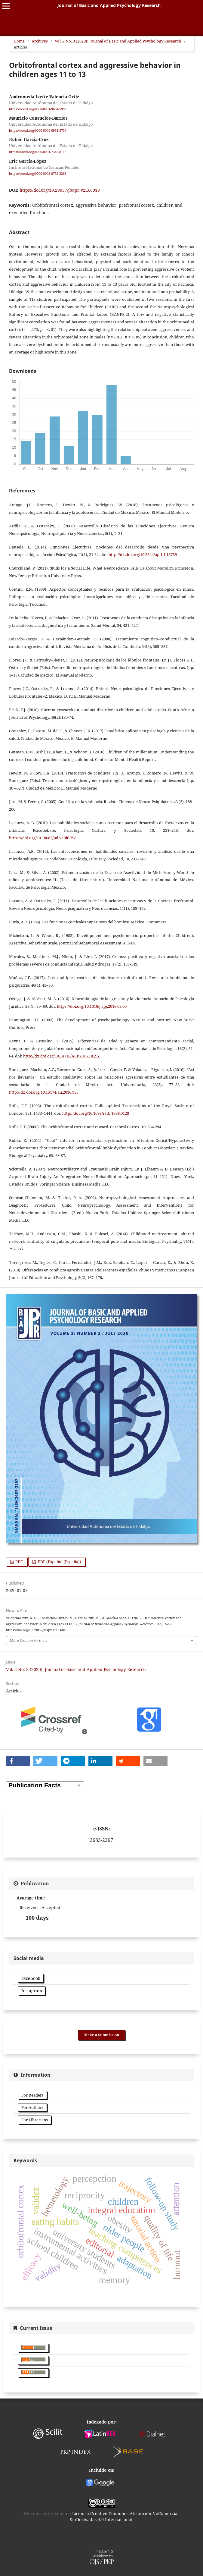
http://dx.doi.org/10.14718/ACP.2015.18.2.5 (61, 1056)
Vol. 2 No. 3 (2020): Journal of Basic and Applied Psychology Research (118, 41)
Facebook (30, 1978)
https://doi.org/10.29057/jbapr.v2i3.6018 (60, 190)
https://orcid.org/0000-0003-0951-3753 (37, 130)
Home (19, 41)
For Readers (32, 2095)
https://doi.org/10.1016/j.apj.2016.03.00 (92, 1006)
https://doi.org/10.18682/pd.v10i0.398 (42, 837)
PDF (18, 1561)
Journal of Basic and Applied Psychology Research (109, 5)
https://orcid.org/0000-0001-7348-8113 (37, 152)
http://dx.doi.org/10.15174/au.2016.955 (43, 1092)
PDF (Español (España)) (59, 1561)
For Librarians (34, 2119)
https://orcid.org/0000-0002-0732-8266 (37, 173)
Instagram (31, 1990)
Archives (40, 41)
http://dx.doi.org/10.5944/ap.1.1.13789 (143, 554)
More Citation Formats (29, 1640)
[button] (18, 1761)
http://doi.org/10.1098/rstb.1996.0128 (95, 1113)
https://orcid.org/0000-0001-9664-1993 (37, 109)
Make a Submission (101, 2034)
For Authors (32, 2107)
